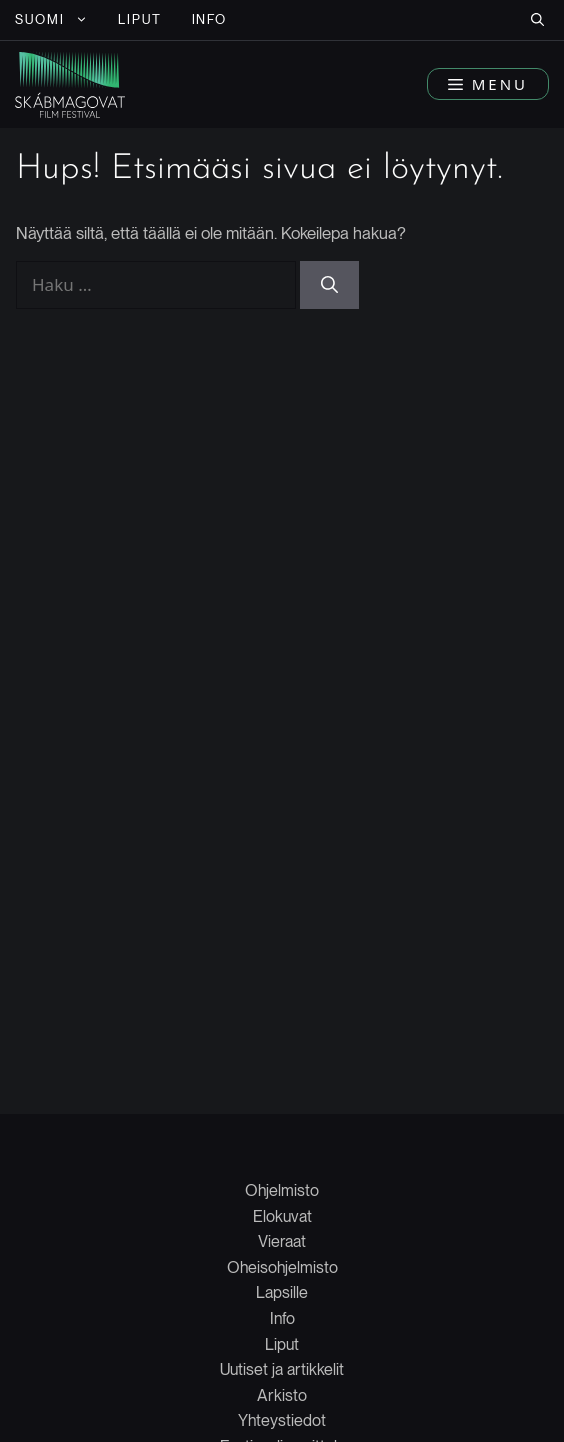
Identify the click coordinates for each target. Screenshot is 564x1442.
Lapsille (282, 1292)
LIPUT (140, 19)
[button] (537, 20)
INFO (210, 19)
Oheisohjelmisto (282, 1267)
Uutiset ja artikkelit (282, 1369)
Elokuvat (282, 1216)
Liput (282, 1344)
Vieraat (282, 1241)
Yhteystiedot (282, 1420)
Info (282, 1318)
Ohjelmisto (282, 1190)
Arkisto (282, 1395)
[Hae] (329, 285)
